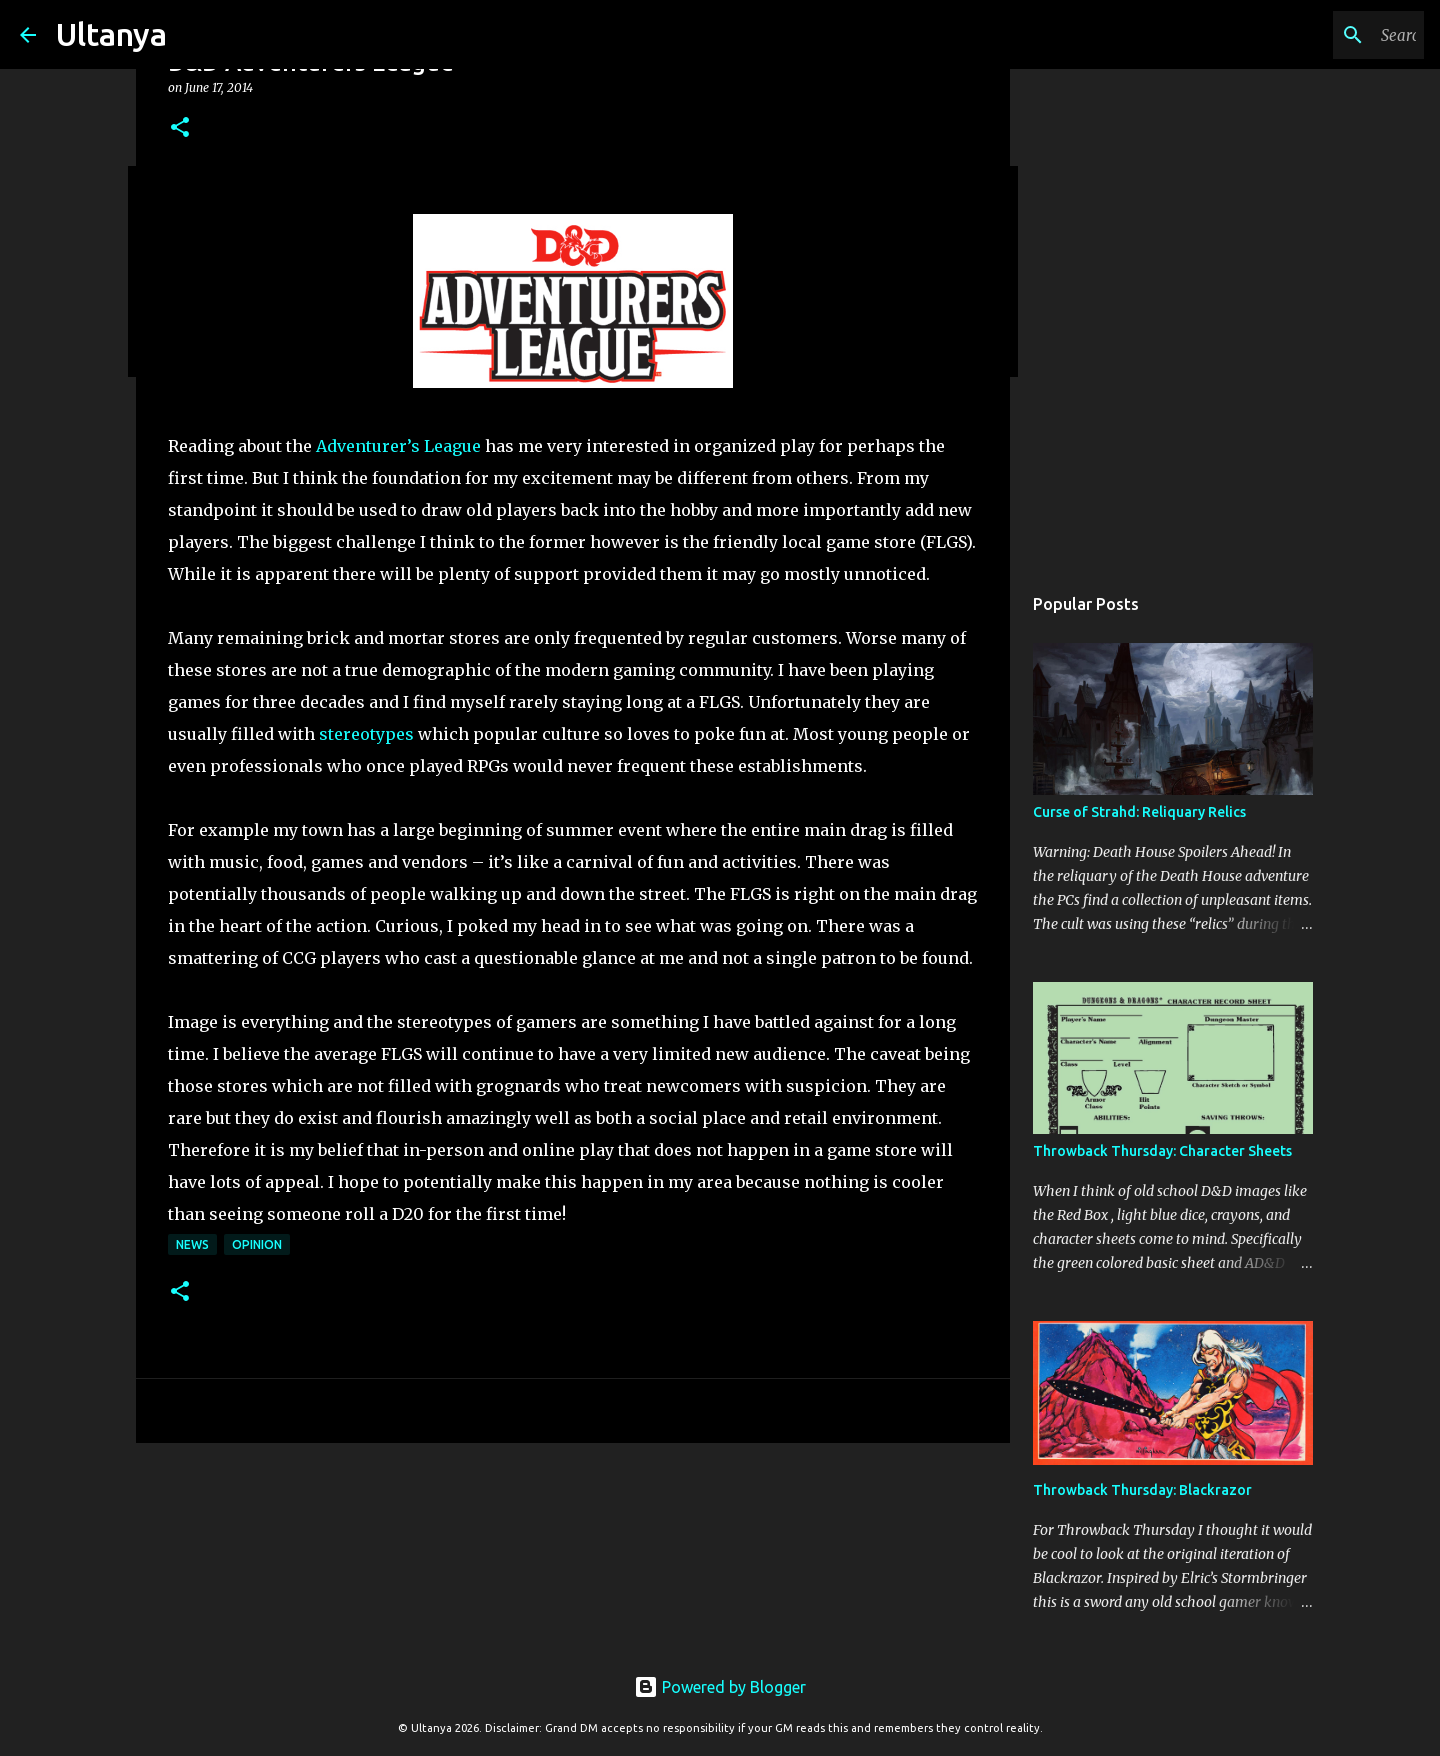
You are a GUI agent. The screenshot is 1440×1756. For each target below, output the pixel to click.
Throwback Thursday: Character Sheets (1162, 1151)
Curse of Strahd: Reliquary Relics (1139, 812)
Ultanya (111, 34)
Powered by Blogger (720, 1687)
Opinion (257, 1244)
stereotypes (366, 734)
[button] (180, 128)
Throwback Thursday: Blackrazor (1142, 1490)
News (192, 1244)
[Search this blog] (1319, 35)
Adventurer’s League (398, 446)
